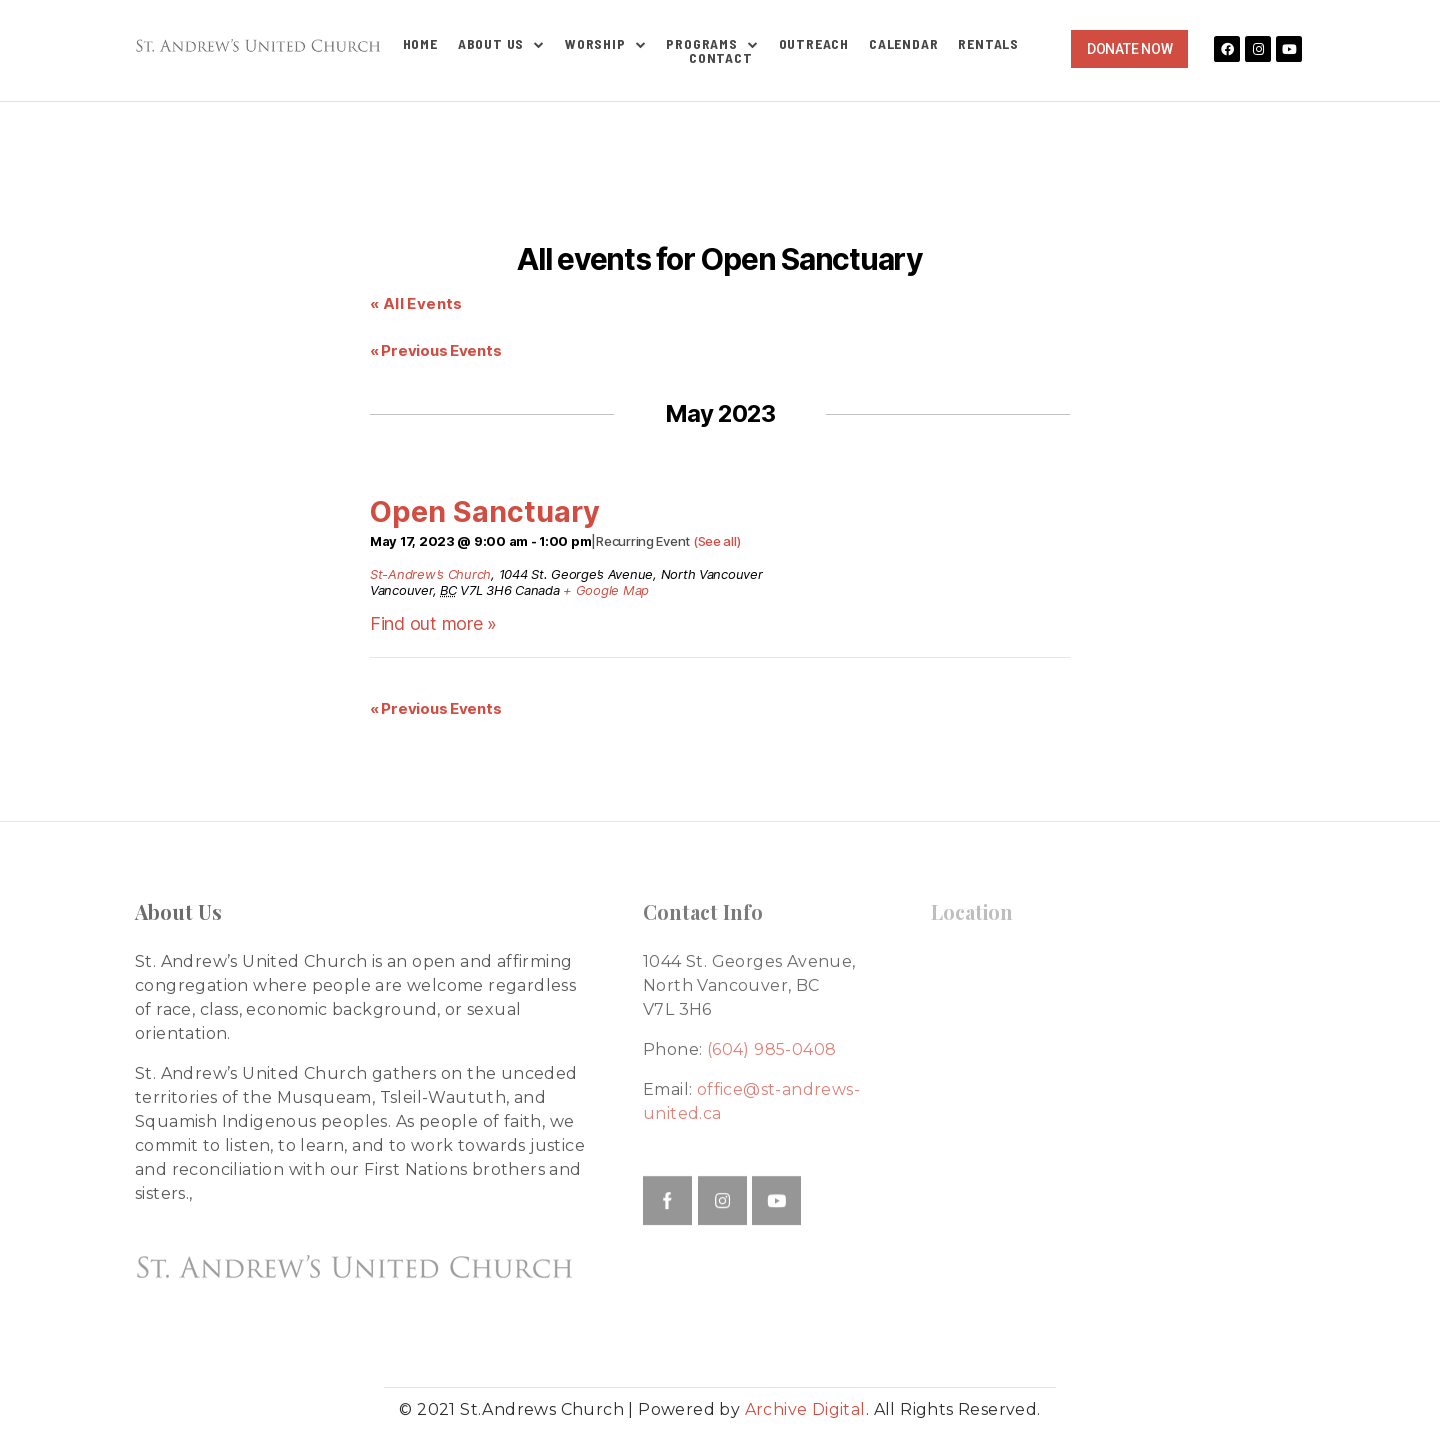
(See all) (717, 541)
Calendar (903, 44)
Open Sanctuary (485, 511)
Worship (605, 44)
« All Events (416, 303)
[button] (1129, 49)
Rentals (988, 44)
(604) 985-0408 (772, 1049)
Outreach (814, 44)
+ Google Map (606, 590)
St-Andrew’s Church (430, 574)
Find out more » (433, 623)
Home (420, 44)
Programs (712, 44)
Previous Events (435, 350)
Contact (721, 58)
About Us (501, 44)
